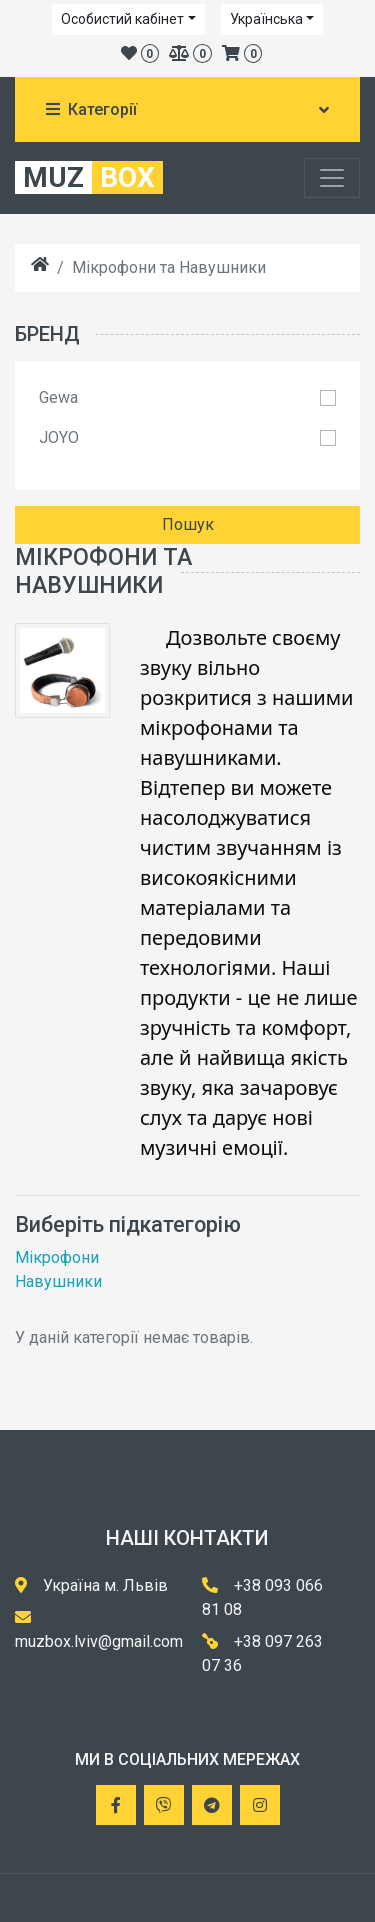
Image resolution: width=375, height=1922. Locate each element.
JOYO (59, 437)
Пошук (188, 524)
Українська (266, 19)
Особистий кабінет (122, 19)
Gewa (58, 397)
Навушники (58, 1281)
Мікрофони (57, 1257)
